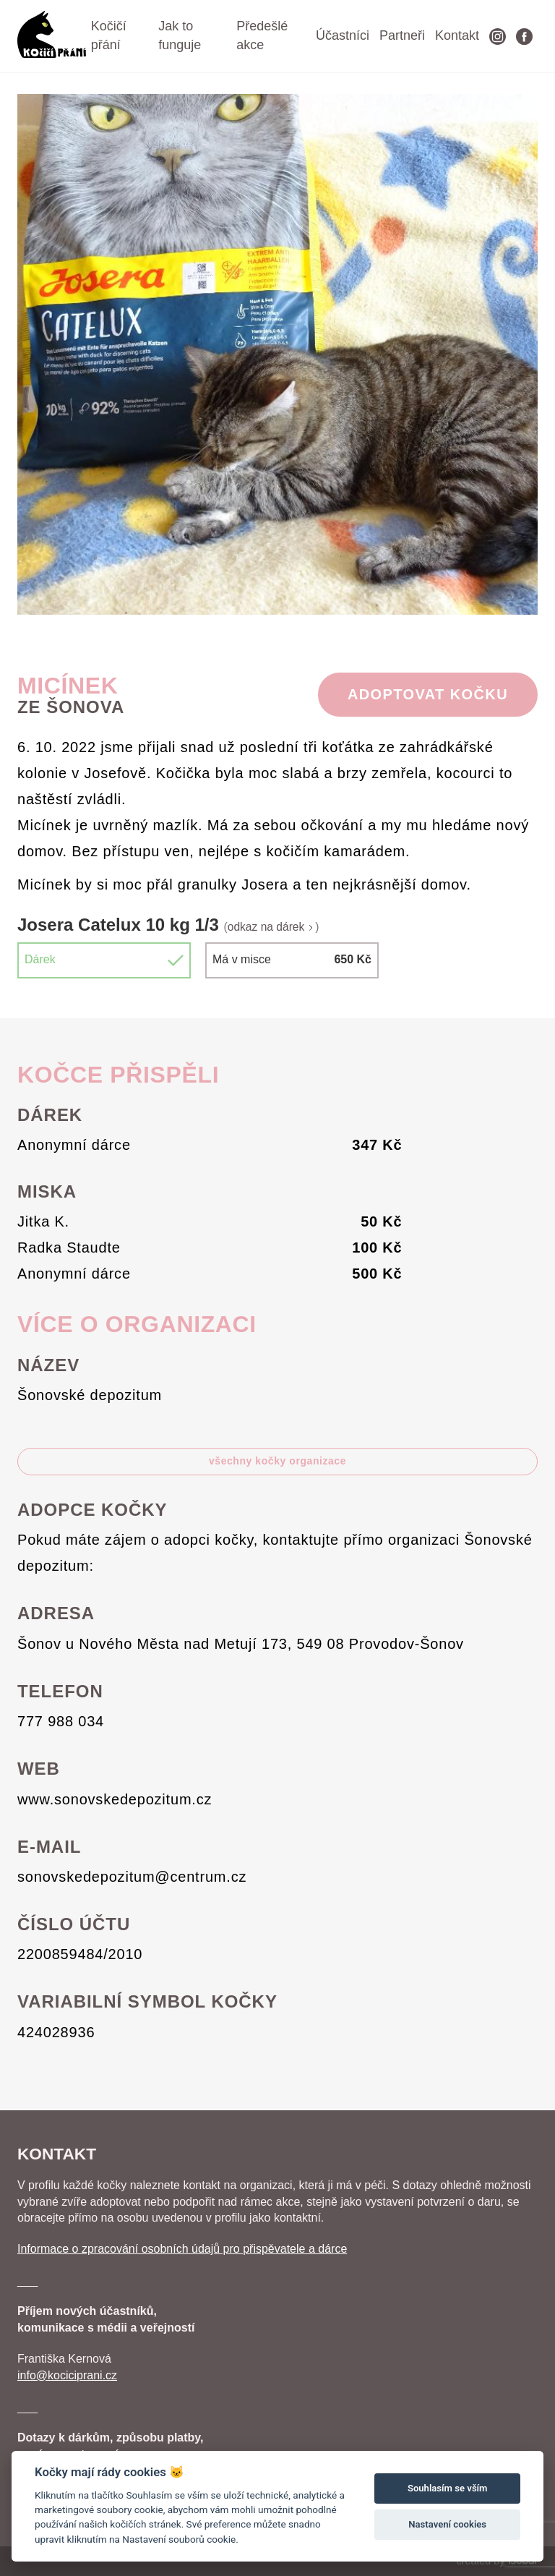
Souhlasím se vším (448, 2488)
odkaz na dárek (272, 927)
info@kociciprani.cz (67, 2375)
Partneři (402, 35)
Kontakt (457, 35)
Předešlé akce (262, 35)
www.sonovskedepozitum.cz (114, 1799)
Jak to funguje (179, 35)
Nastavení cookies (447, 2524)
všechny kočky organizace (277, 1461)
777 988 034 (60, 1721)
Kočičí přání (108, 35)
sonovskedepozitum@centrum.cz (131, 1877)
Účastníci (342, 35)
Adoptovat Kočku (428, 694)
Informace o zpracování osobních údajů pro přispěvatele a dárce (182, 2249)
